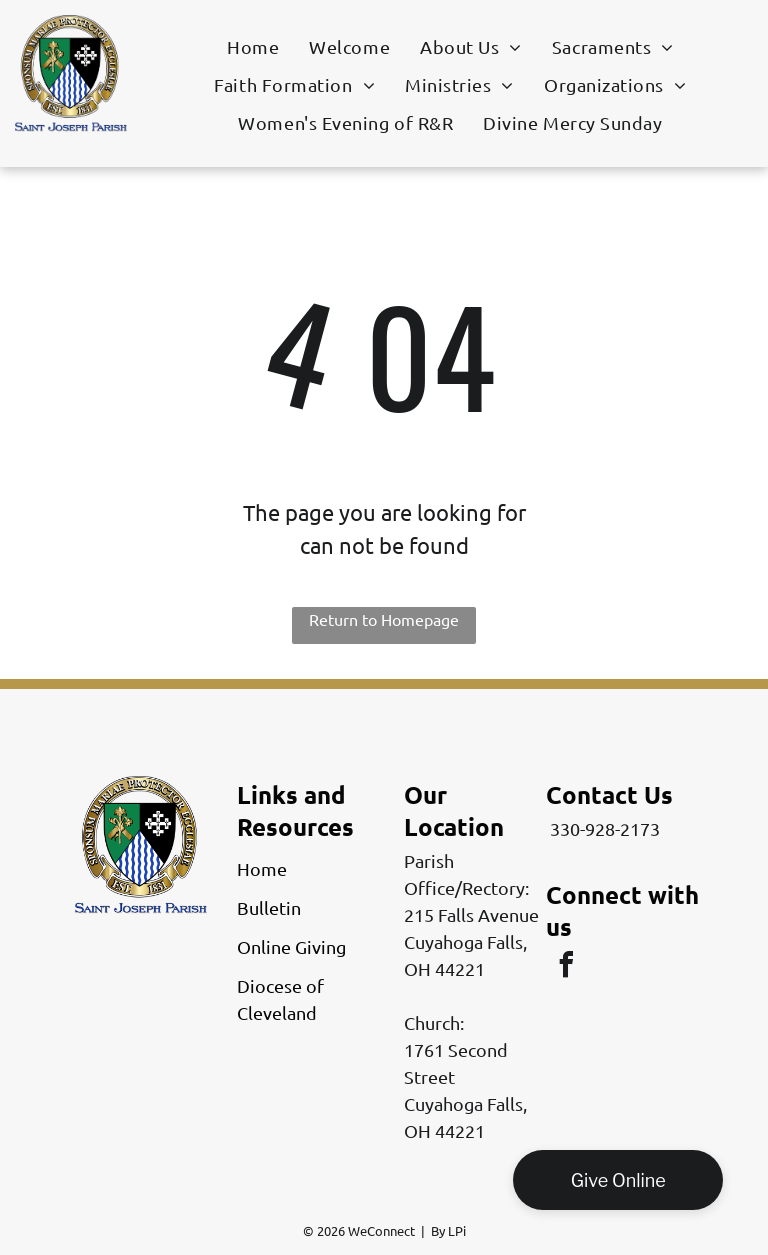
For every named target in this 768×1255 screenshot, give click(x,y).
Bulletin (269, 907)
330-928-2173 (605, 828)
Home (262, 868)
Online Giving (291, 946)
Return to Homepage (384, 619)
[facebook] (566, 967)
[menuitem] (253, 46)
